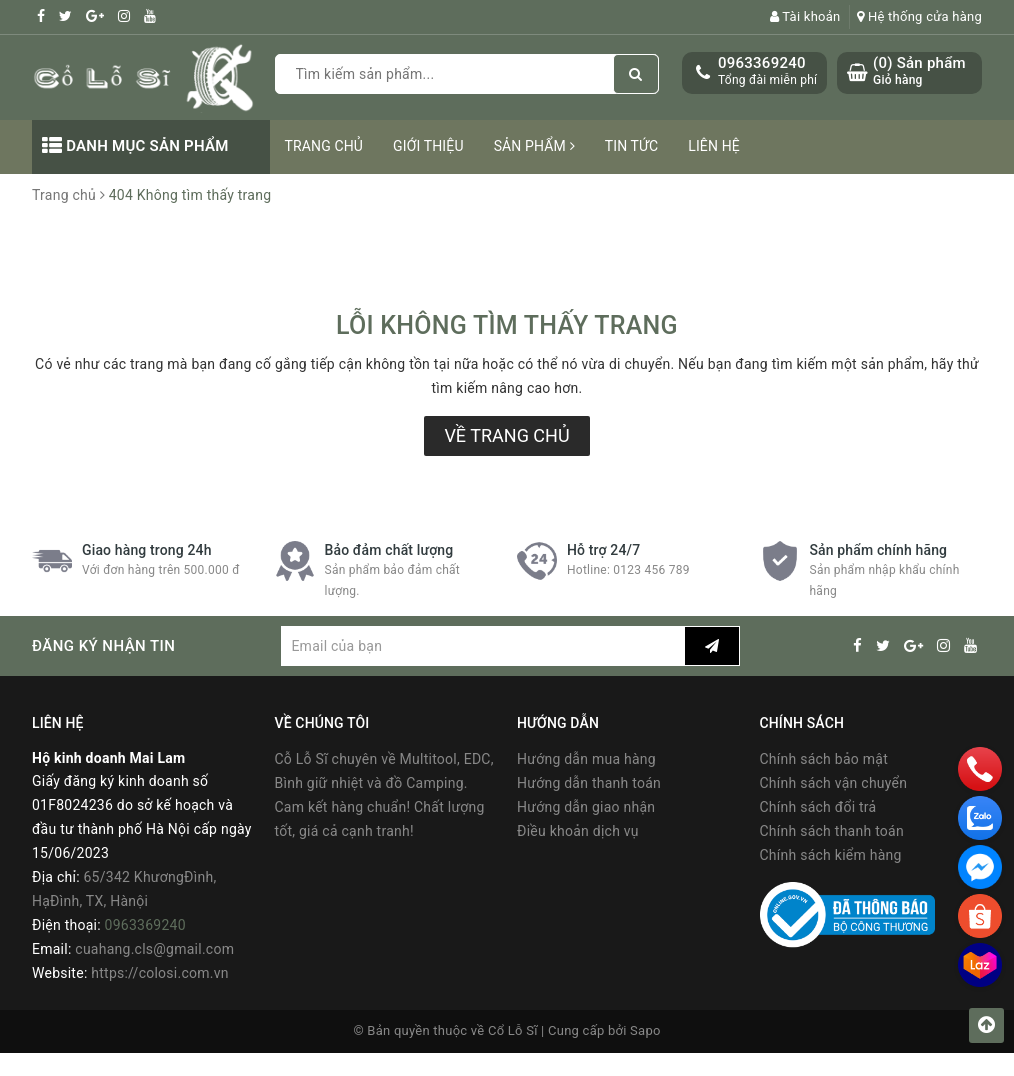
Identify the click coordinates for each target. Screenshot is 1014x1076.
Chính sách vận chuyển (834, 783)
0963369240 (762, 63)
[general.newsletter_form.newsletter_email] (482, 646)
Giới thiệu (428, 146)
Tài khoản (805, 16)
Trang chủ (324, 146)
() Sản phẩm (919, 71)
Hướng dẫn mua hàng (586, 759)
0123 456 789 (651, 570)
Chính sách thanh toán (832, 831)
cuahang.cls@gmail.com (154, 949)
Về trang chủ (506, 435)
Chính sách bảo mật (824, 759)
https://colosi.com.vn (159, 973)
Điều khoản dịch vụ (578, 831)
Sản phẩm (534, 146)
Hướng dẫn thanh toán (589, 783)
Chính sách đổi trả (818, 807)
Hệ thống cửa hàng (919, 16)
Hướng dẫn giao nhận (586, 807)
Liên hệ (714, 146)
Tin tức (632, 146)
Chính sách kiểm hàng (831, 855)
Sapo (645, 1030)
